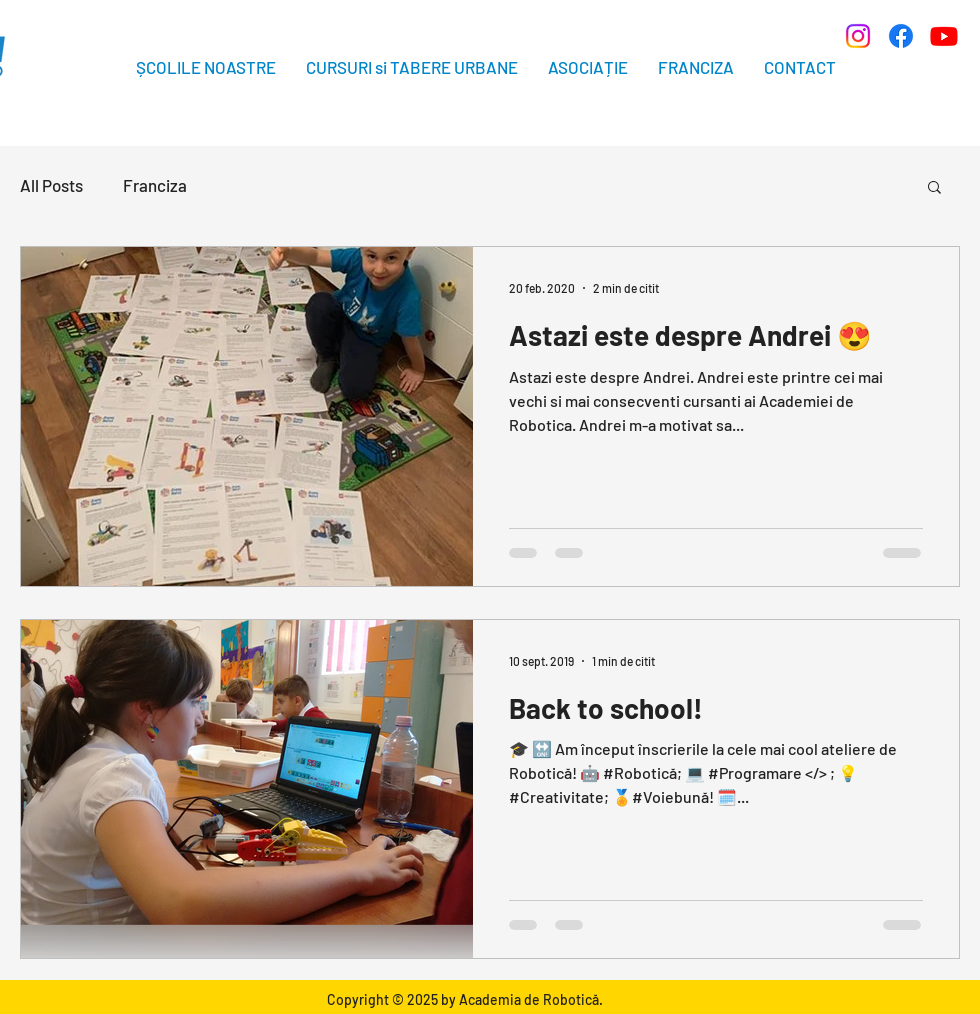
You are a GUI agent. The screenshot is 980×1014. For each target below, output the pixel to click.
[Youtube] (944, 36)
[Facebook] (901, 36)
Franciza (155, 185)
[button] (934, 188)
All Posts (51, 185)
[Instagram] (858, 36)
